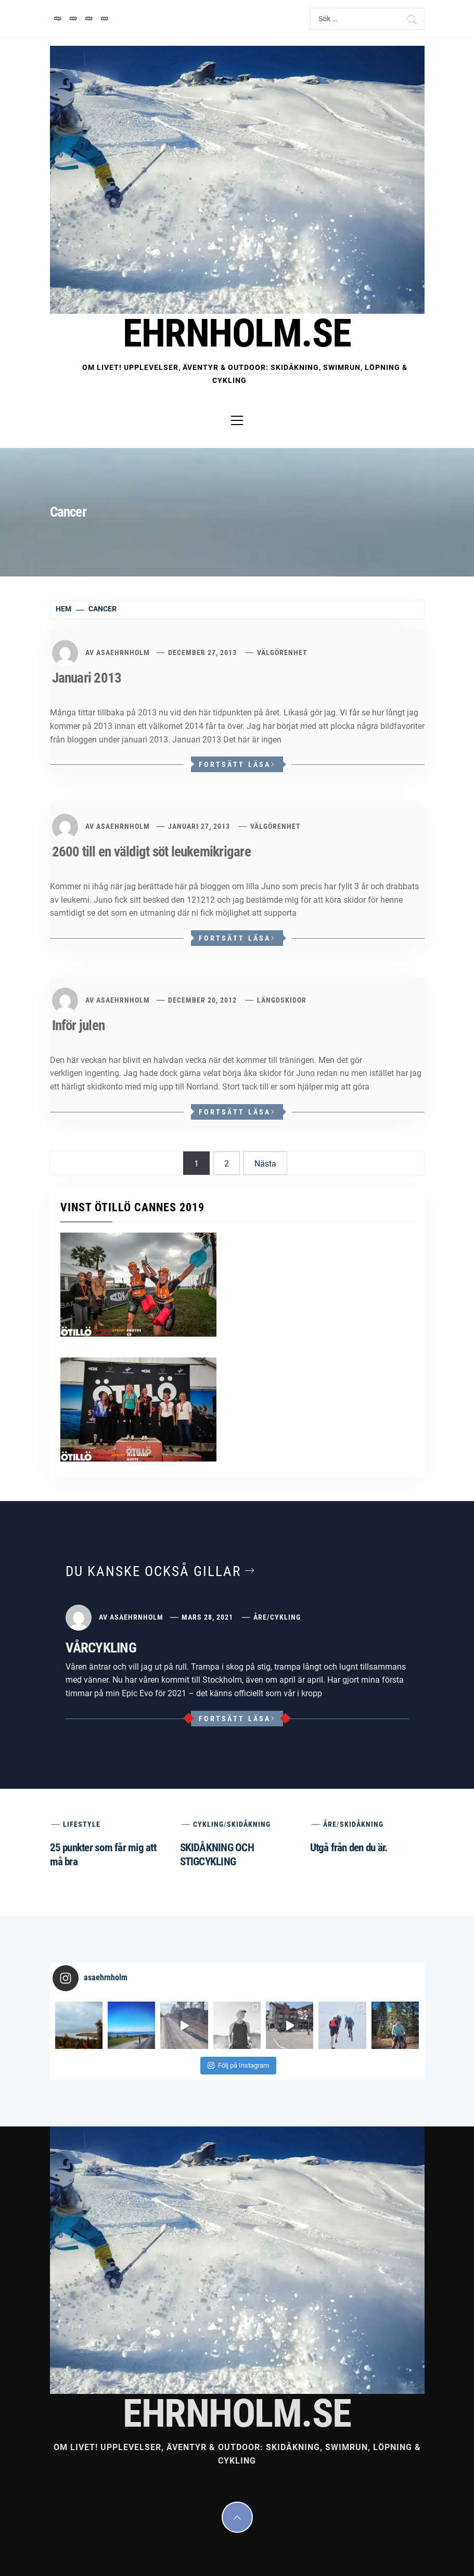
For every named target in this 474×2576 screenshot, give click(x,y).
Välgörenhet (282, 652)
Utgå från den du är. (349, 1847)
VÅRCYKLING (101, 1647)
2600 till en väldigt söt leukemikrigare (151, 851)
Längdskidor (281, 1000)
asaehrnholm (123, 652)
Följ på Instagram (238, 2065)
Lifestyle (81, 1824)
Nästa (265, 1164)
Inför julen (78, 1025)
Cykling (285, 1617)
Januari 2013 (87, 678)
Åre (260, 1617)
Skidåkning (249, 1824)
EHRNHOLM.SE (237, 333)
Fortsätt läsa (237, 764)
